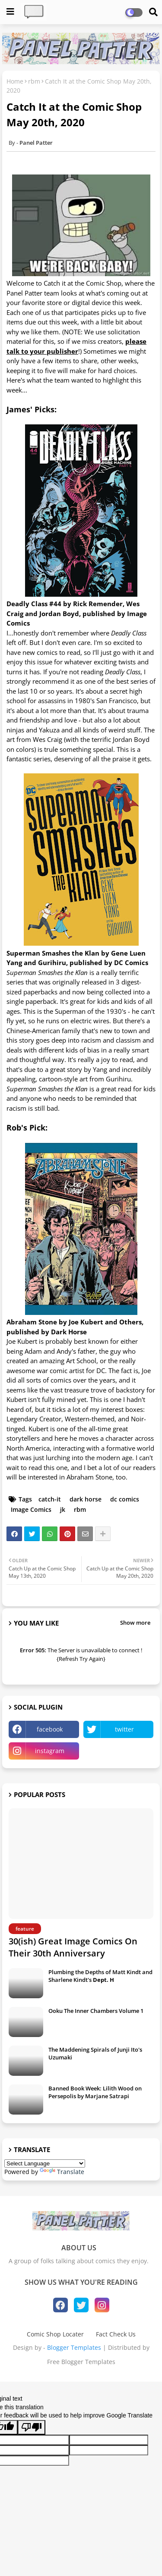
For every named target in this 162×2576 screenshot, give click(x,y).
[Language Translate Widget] (44, 2163)
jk (62, 1509)
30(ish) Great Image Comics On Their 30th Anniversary (73, 1947)
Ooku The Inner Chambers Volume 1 (95, 2011)
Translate (62, 2172)
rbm (34, 81)
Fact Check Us (116, 2334)
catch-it (49, 1499)
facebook (50, 1729)
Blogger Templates (74, 2347)
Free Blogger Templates (81, 2362)
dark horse (86, 1499)
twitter (124, 1729)
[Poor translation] (31, 2427)
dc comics (124, 1499)
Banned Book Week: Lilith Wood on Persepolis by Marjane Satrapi (95, 2092)
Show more (135, 1622)
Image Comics (31, 1509)
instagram (49, 1751)
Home (14, 81)
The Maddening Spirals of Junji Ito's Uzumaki (95, 2053)
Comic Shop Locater (55, 2334)
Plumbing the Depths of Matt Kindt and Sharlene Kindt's (100, 1976)
